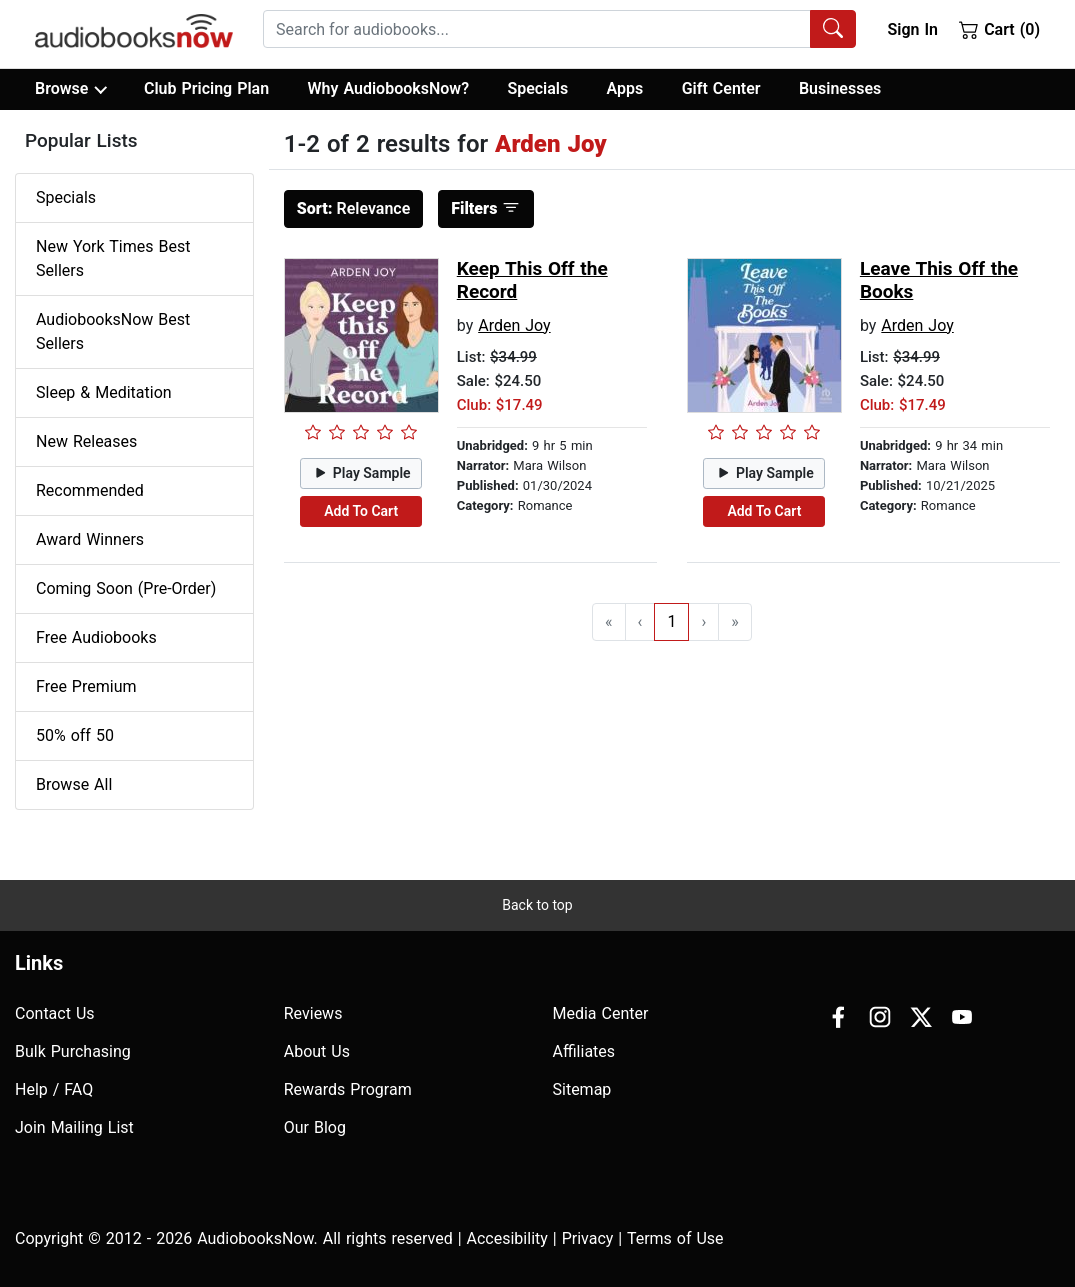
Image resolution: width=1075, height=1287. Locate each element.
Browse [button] (70, 89)
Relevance (354, 208)
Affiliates (584, 1051)
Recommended (90, 490)
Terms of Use (675, 1238)
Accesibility (507, 1238)
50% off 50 (75, 735)
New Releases (86, 441)
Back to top (537, 905)
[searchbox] (537, 29)
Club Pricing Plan (206, 88)
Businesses (840, 88)
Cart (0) (999, 29)
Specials (537, 88)
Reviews (313, 1013)
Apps (625, 88)
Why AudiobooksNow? (388, 88)
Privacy (588, 1238)
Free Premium (86, 686)
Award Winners (90, 539)
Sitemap (582, 1089)
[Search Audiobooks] (833, 29)
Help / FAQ (54, 1089)
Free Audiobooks (96, 637)
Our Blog (315, 1127)
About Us (317, 1051)
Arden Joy (514, 325)
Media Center (601, 1013)
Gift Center (721, 88)
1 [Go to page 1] (671, 621)
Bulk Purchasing (73, 1051)
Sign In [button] (912, 29)
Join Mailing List (74, 1127)
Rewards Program (348, 1089)
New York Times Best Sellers (113, 258)
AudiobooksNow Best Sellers (113, 331)
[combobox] (559, 29)
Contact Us (55, 1013)
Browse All (74, 784)
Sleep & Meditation (104, 392)
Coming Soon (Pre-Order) (126, 588)
